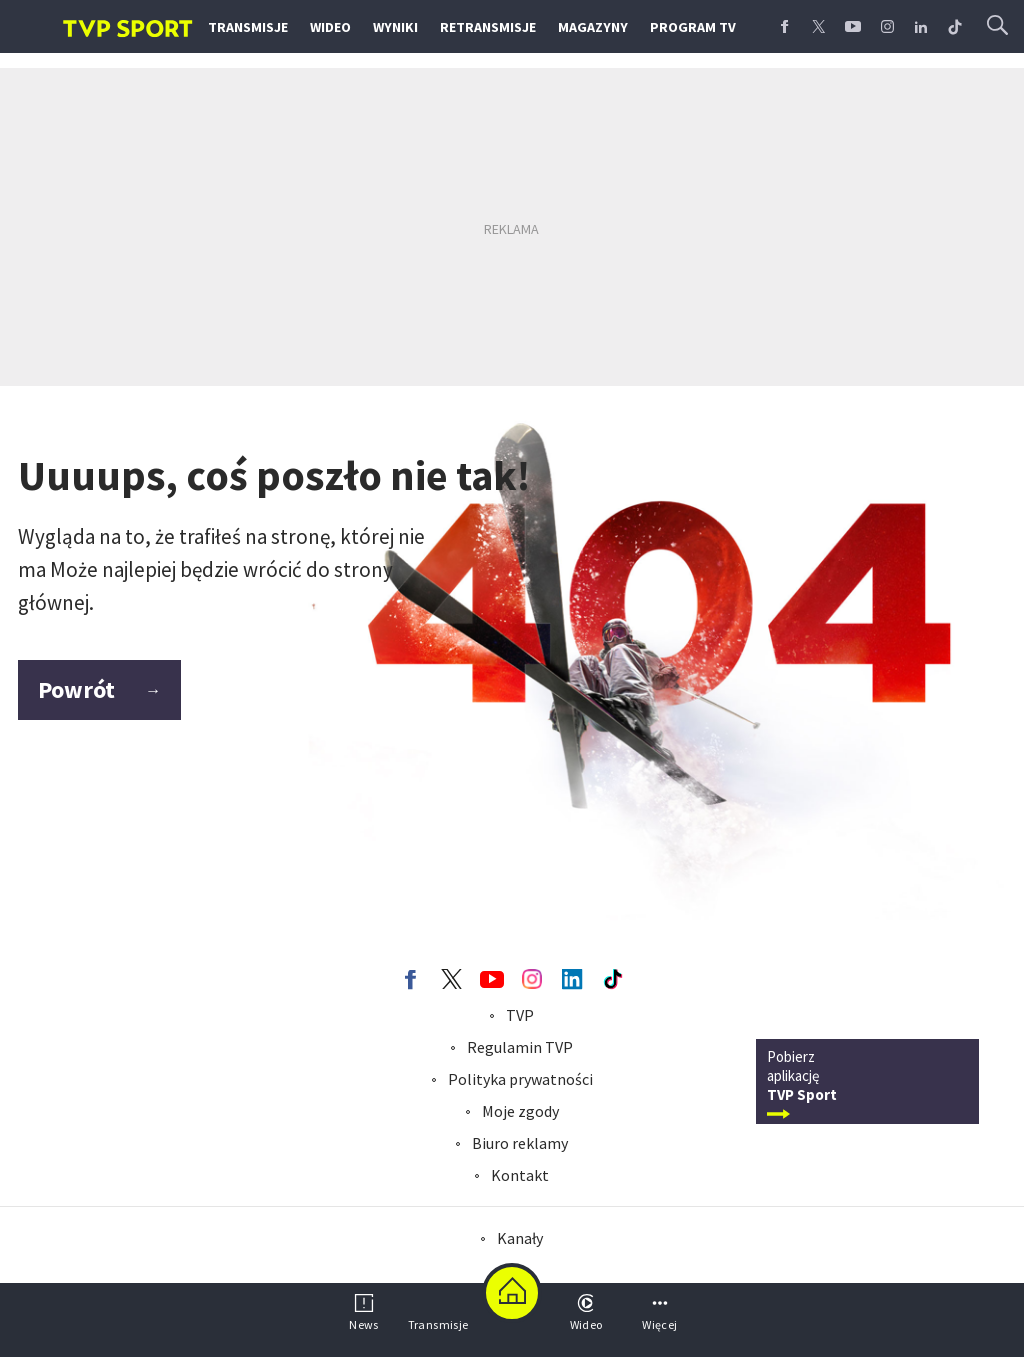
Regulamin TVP (520, 1047)
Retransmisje (488, 27)
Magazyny (593, 27)
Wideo (330, 27)
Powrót (99, 690)
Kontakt (520, 1175)
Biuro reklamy (520, 1143)
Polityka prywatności (520, 1079)
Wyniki (395, 27)
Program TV (693, 27)
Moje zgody (520, 1111)
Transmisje (248, 27)
